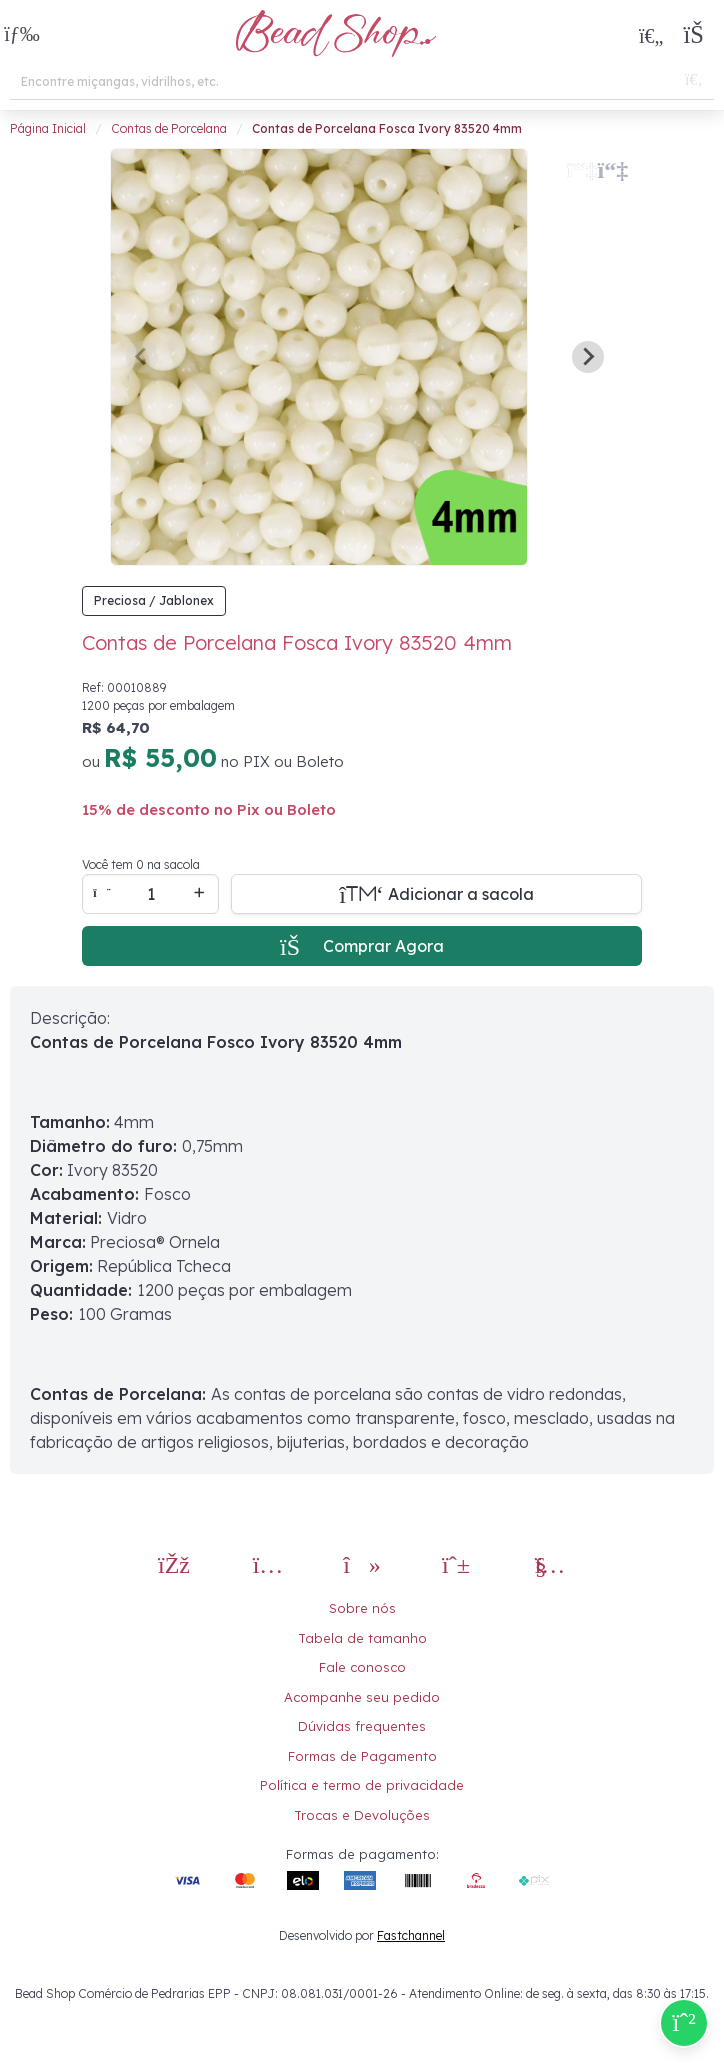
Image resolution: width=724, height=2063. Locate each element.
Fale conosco (362, 1667)
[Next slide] (588, 357)
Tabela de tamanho (362, 1638)
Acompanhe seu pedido (362, 1697)
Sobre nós (362, 1608)
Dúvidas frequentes (362, 1726)
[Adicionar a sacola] (436, 894)
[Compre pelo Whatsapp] (684, 2023)
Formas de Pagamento (362, 1756)
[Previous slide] (142, 357)
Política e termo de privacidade (362, 1785)
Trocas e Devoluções (362, 1815)
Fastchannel (411, 1935)
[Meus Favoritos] (651, 35)
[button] (22, 35)
